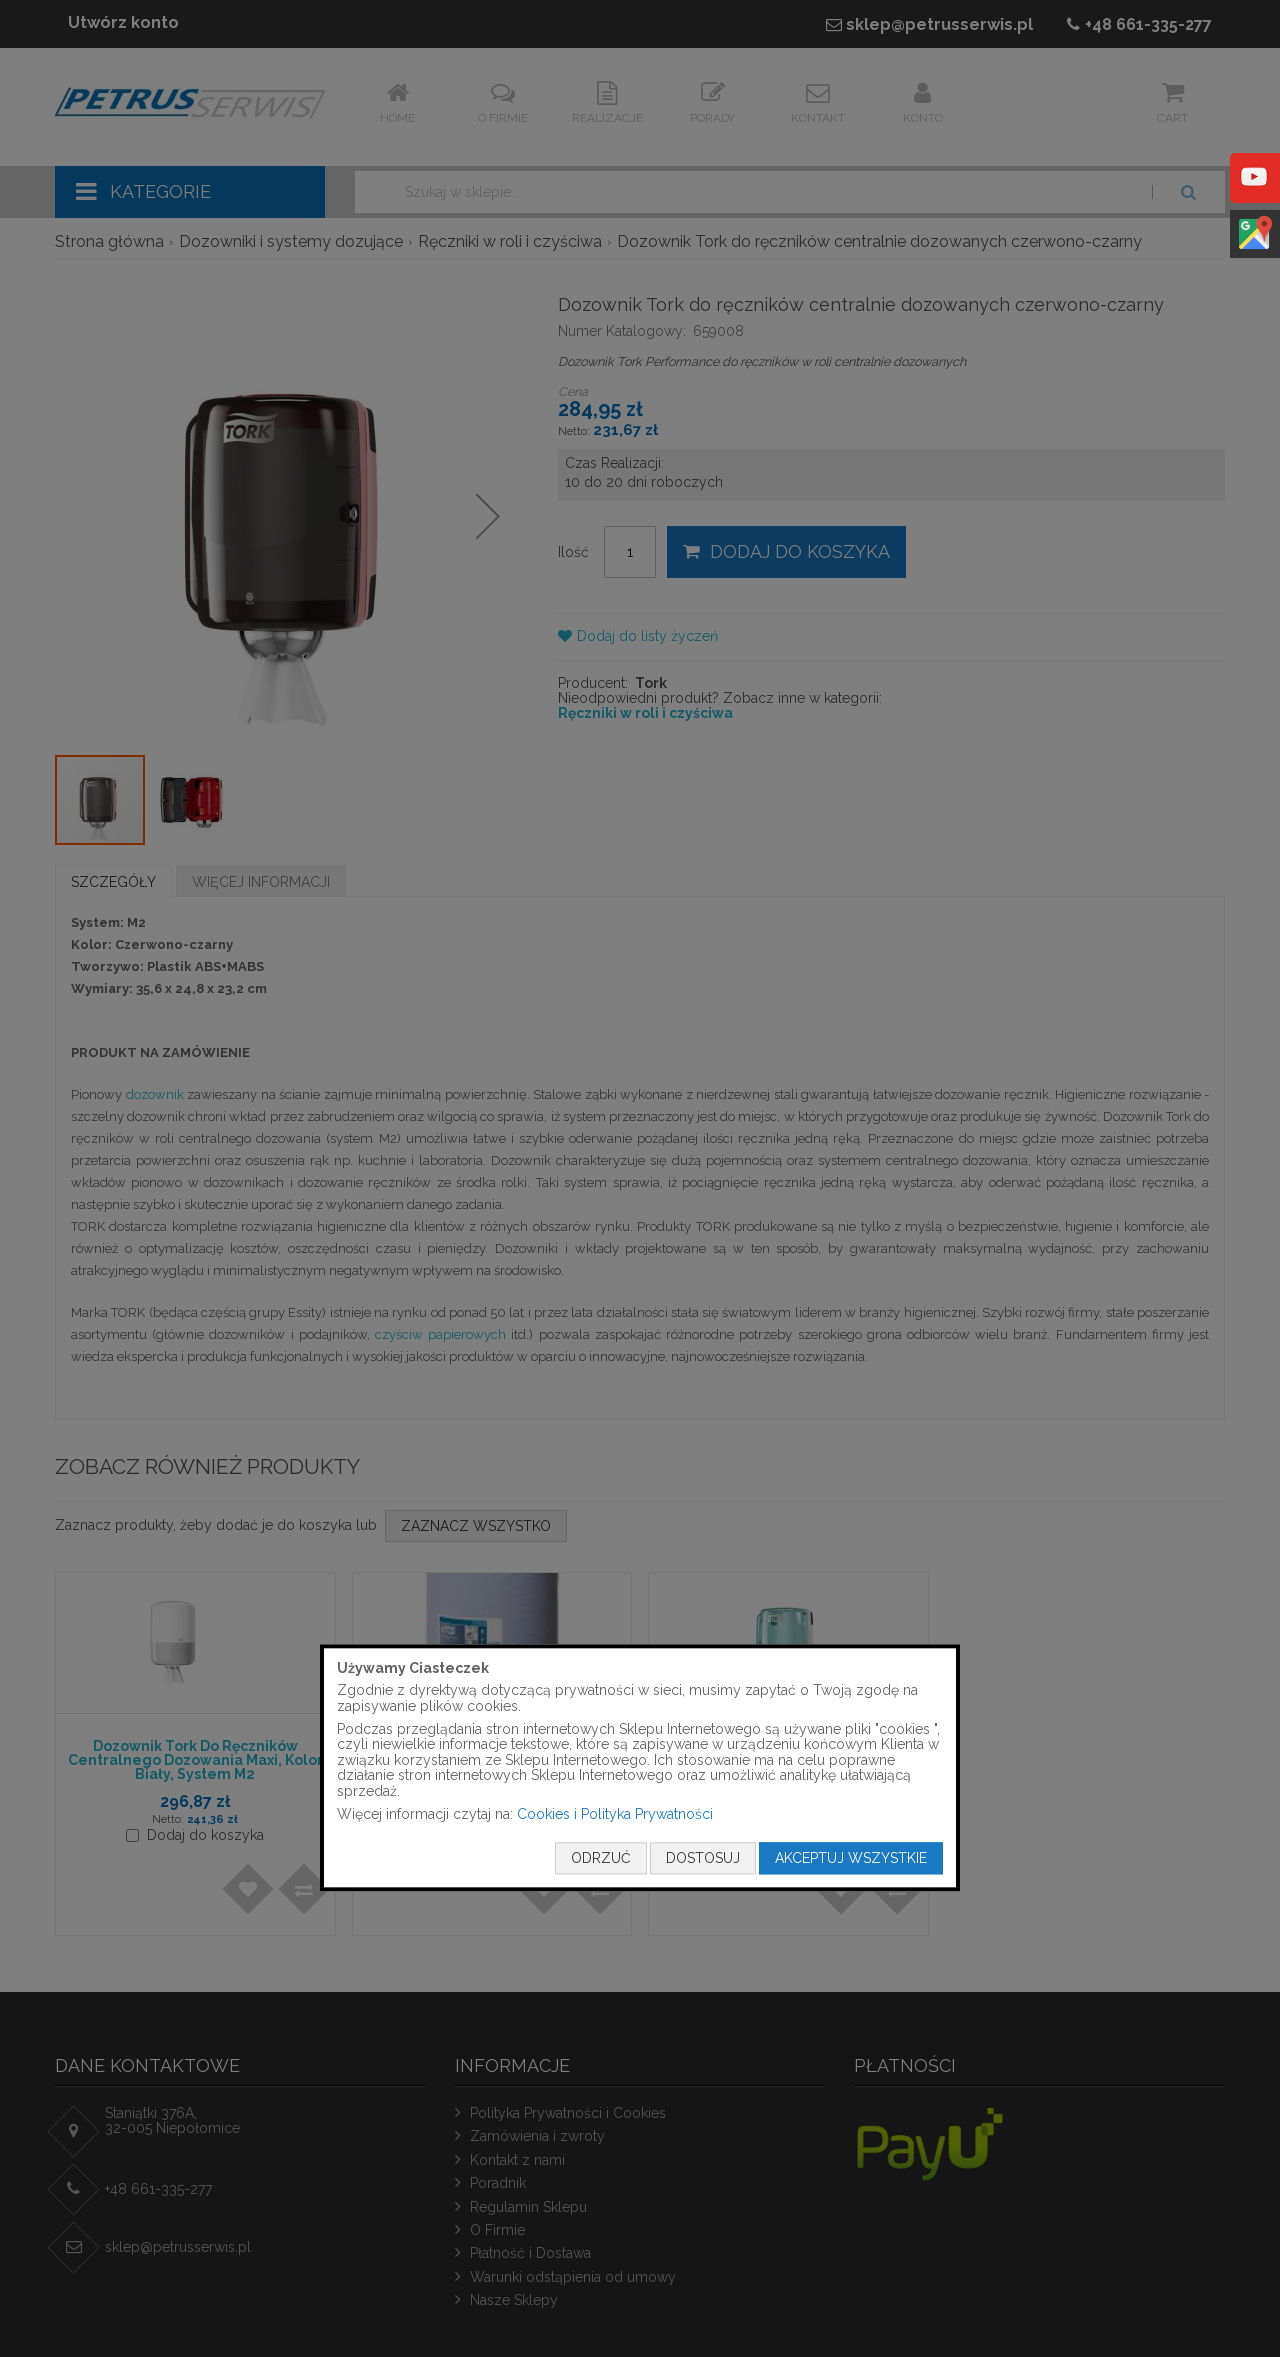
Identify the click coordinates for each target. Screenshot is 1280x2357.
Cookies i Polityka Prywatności (615, 1814)
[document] (640, 1767)
